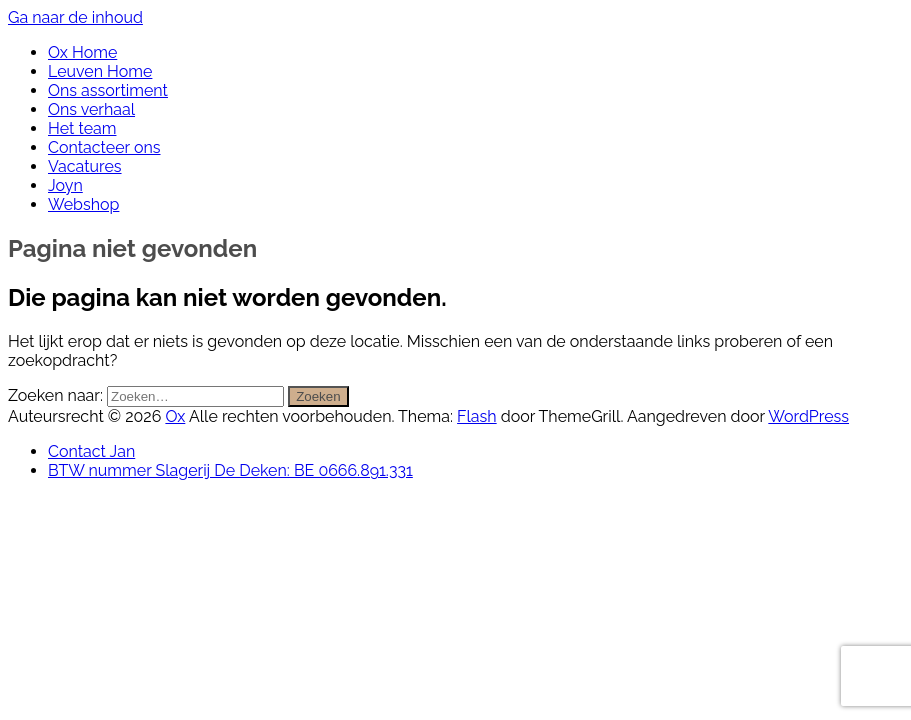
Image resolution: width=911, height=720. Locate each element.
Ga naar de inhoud (75, 17)
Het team (82, 128)
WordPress (808, 416)
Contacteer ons (104, 147)
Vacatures (85, 166)
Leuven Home (100, 71)
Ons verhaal (91, 109)
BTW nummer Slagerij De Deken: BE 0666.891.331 (230, 470)
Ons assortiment (108, 90)
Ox (175, 416)
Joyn (65, 185)
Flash (477, 416)
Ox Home (82, 52)
